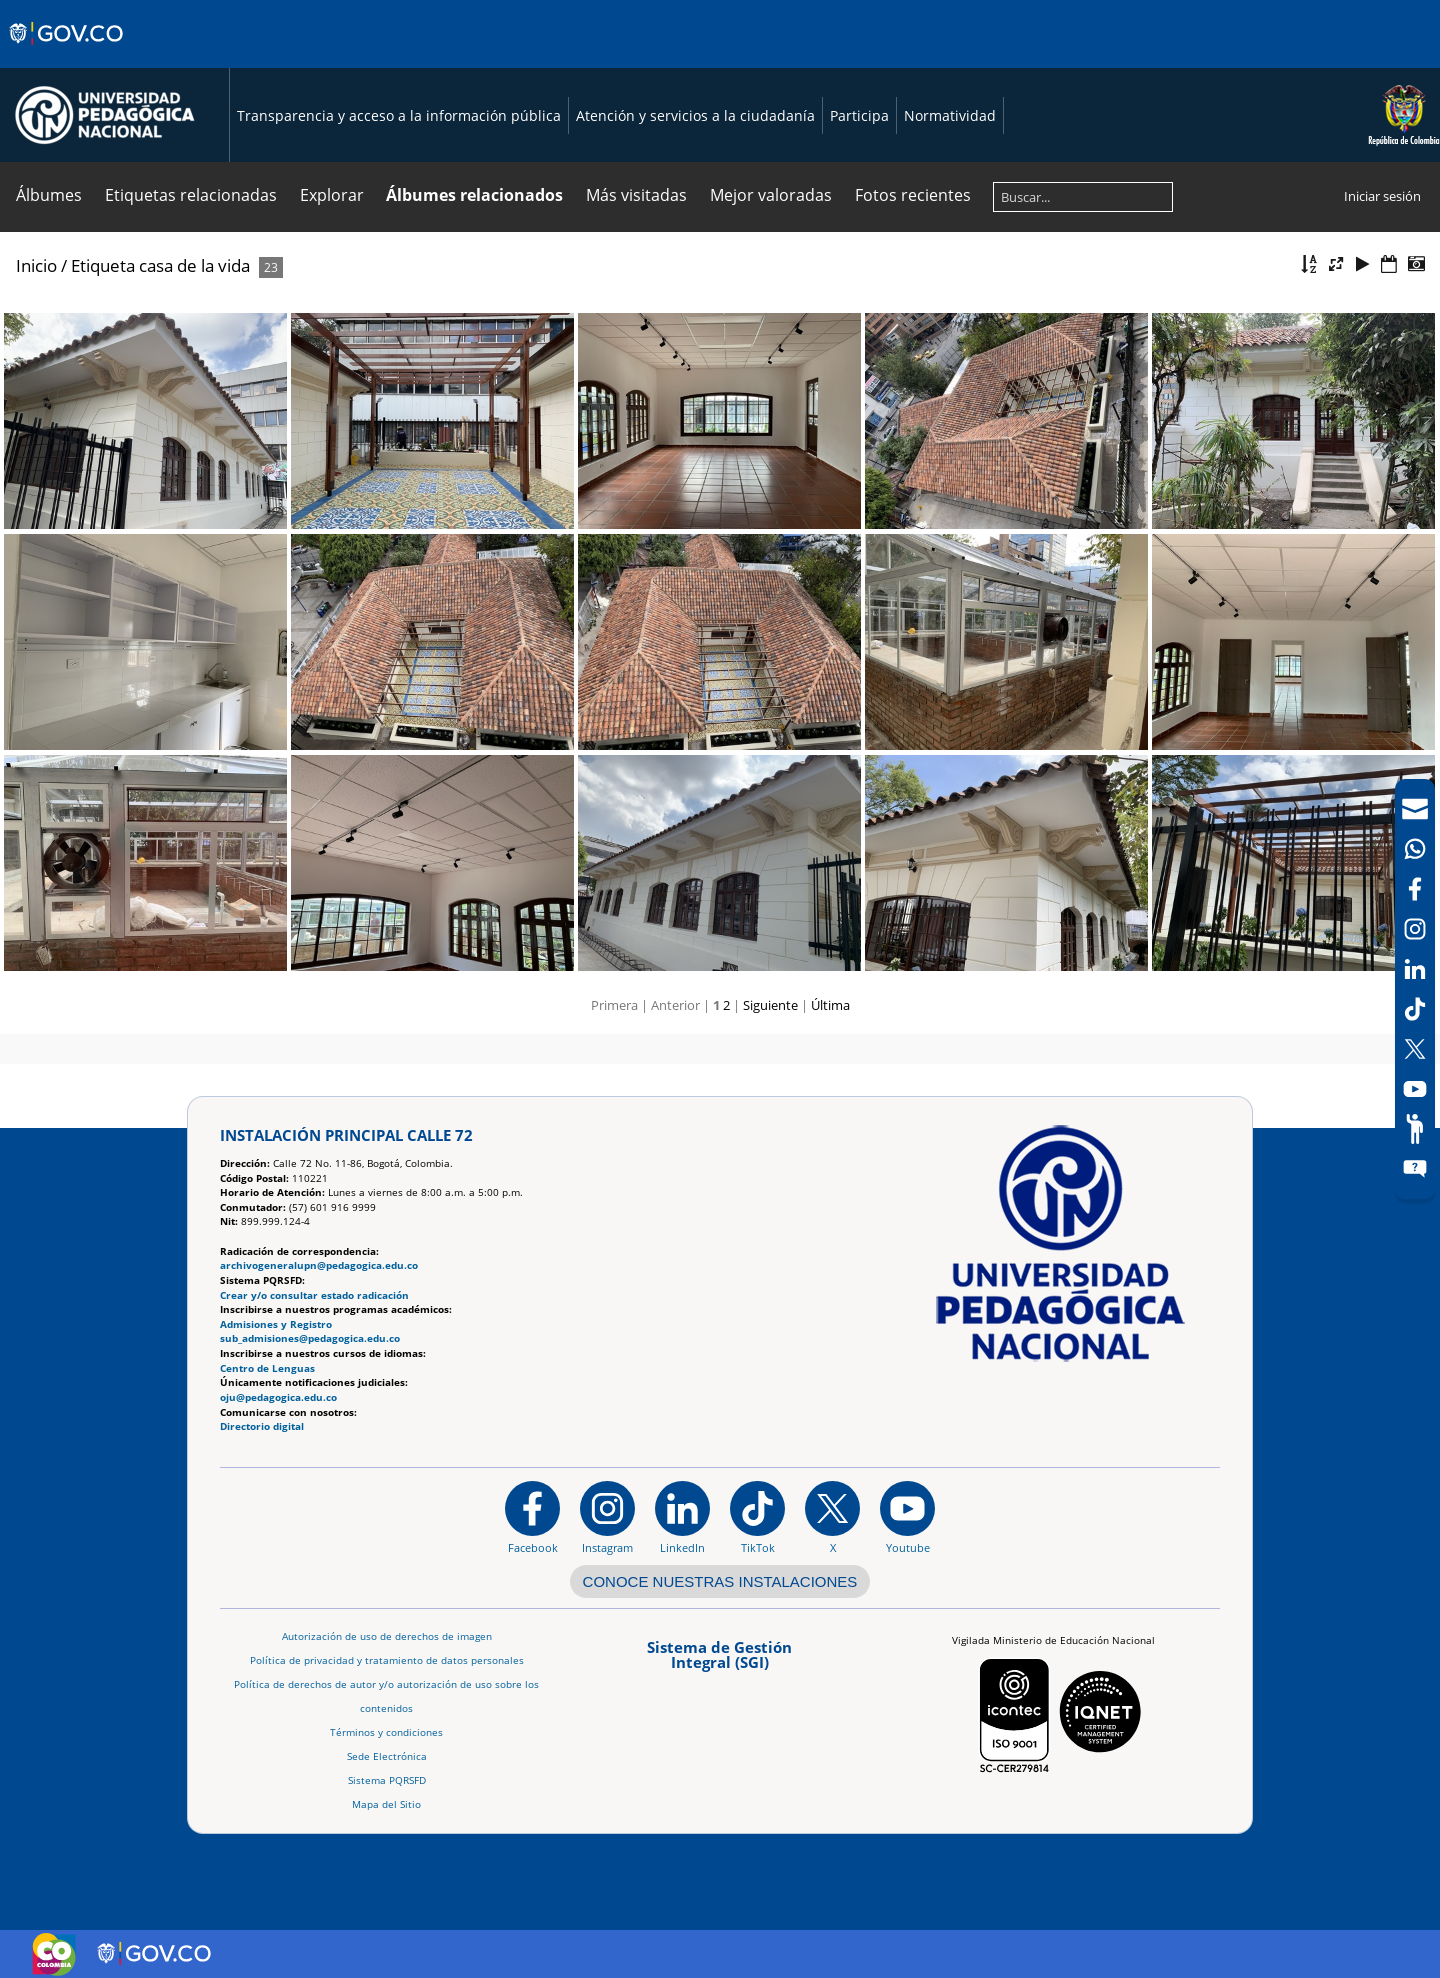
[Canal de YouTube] (1415, 1089)
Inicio (36, 265)
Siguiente (770, 1005)
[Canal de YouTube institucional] (907, 1517)
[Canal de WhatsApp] (1415, 849)
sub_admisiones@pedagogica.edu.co (310, 1338)
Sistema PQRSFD (387, 1780)
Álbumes (49, 195)
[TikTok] (1415, 1009)
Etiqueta (103, 265)
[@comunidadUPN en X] (832, 1517)
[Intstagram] (1415, 929)
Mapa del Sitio (386, 1804)
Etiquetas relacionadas (191, 195)
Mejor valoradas (771, 195)
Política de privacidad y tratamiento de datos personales (387, 1660)
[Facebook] (1415, 889)
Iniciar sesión (1382, 196)
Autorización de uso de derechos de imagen (387, 1636)
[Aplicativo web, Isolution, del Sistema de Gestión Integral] (720, 1661)
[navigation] (1415, 989)
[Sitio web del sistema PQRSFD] (1415, 1169)
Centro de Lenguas (267, 1368)
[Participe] (1415, 1129)
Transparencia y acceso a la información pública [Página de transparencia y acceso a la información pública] (399, 115)
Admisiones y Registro (276, 1324)
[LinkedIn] (1415, 969)
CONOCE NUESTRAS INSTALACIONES (720, 1581)
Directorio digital (262, 1426)
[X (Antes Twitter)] (1415, 1049)
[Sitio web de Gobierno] (67, 53)
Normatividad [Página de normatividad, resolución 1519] (950, 115)
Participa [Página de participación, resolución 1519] (859, 115)
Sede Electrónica (387, 1756)
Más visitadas (636, 195)
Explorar (332, 195)
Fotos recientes (913, 195)
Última (830, 1005)
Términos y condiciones (386, 1732)
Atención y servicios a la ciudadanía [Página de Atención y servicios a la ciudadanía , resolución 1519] (695, 115)
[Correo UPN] (1415, 809)
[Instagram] (607, 1517)
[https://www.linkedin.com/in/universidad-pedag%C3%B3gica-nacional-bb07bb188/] (682, 1517)
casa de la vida (194, 265)
